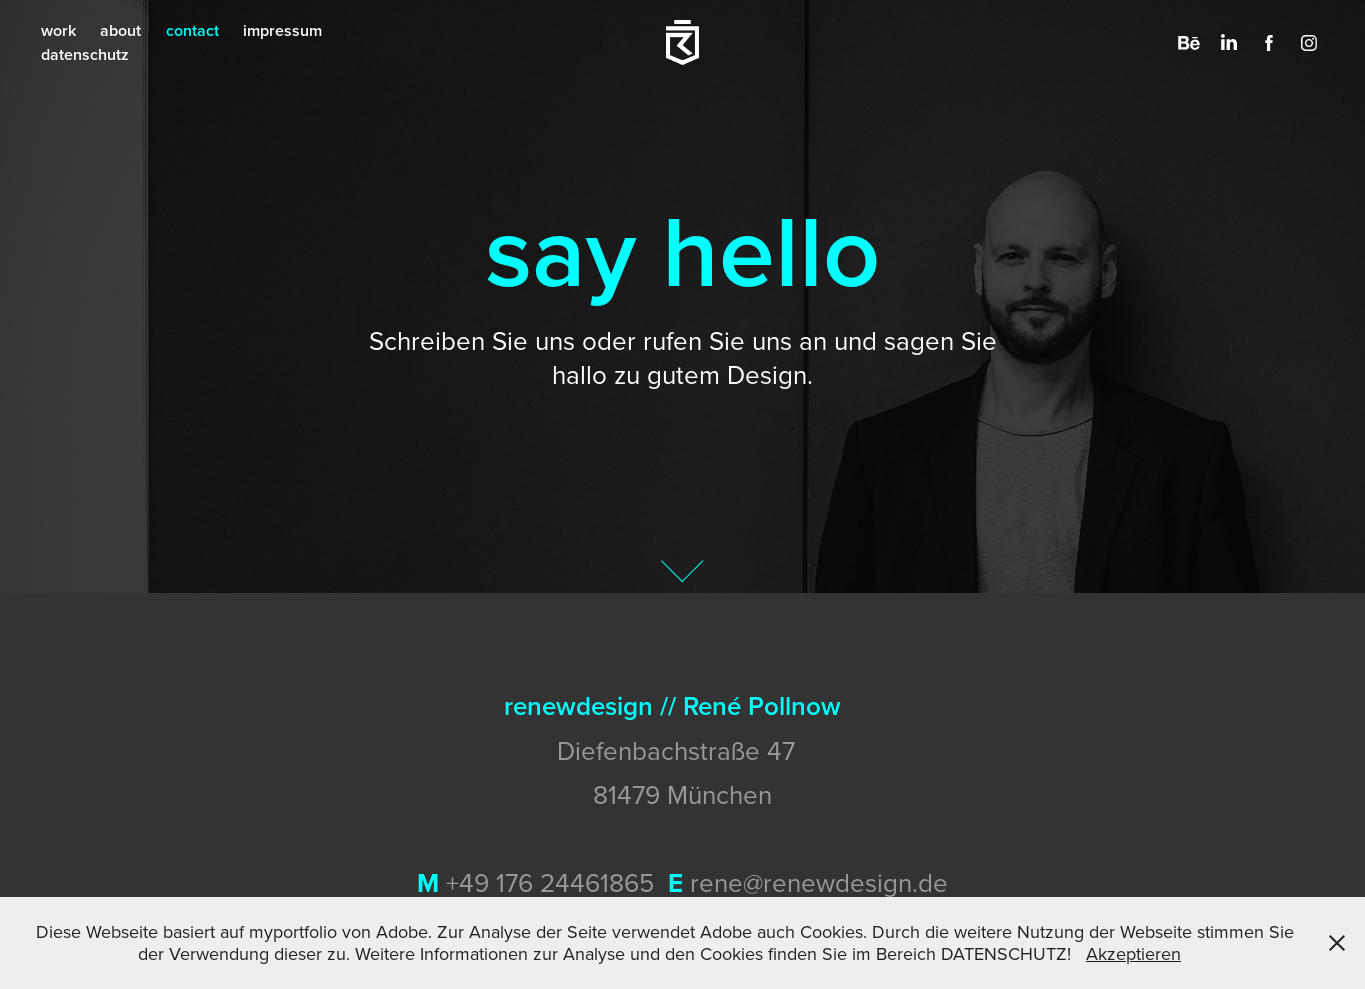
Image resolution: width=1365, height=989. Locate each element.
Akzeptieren (1133, 953)
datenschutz (85, 54)
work (58, 30)
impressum (282, 30)
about (120, 30)
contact (192, 30)
